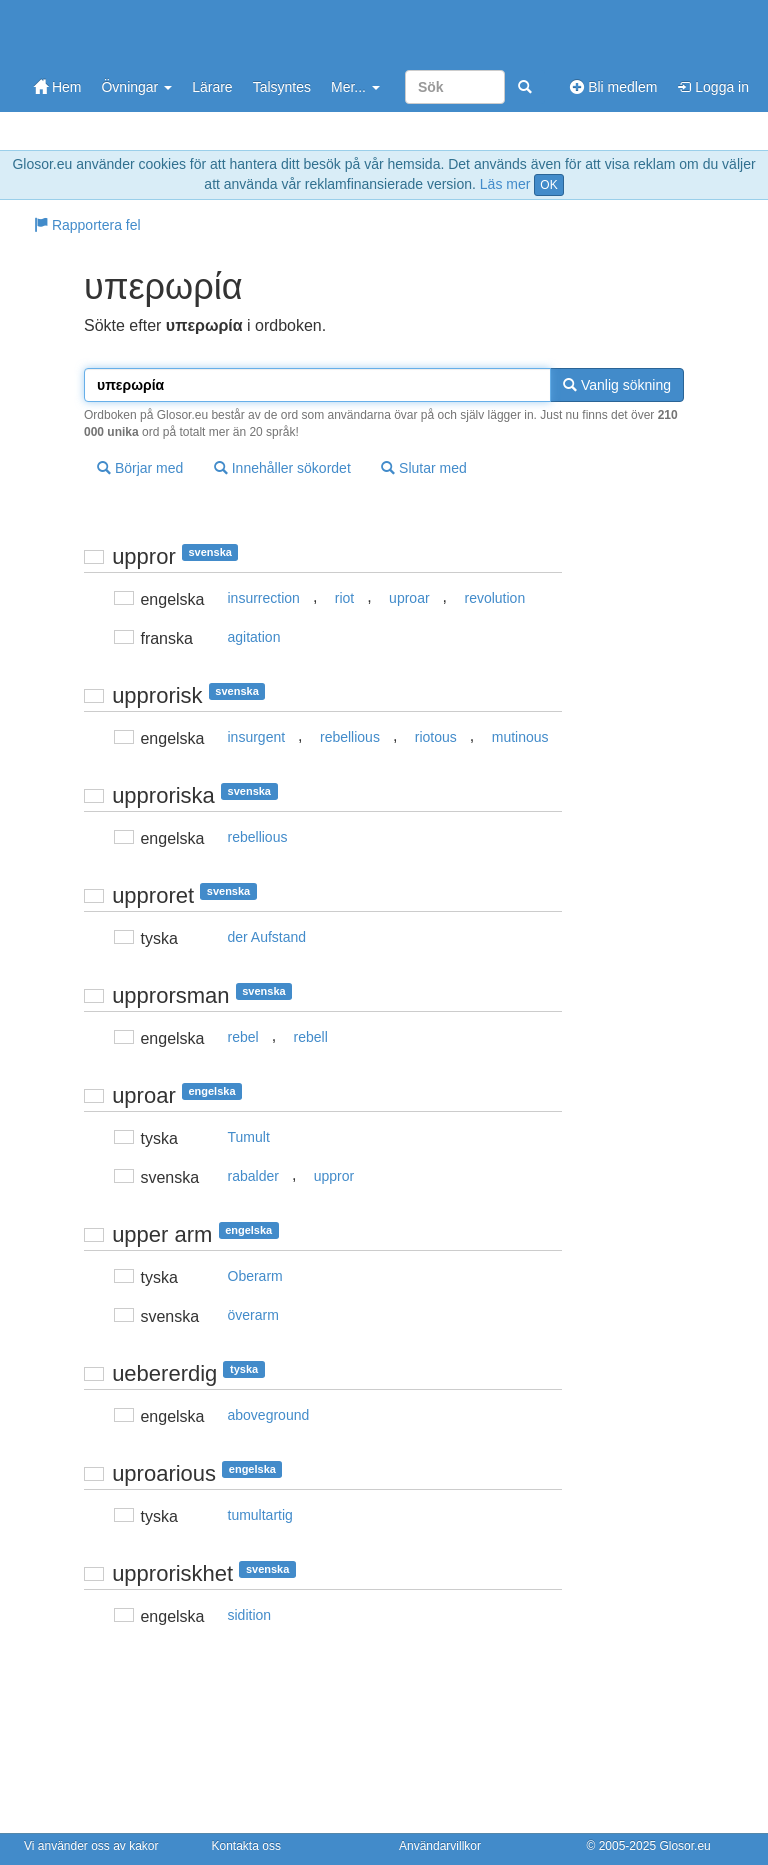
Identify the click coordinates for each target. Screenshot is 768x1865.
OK (548, 185)
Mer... (355, 87)
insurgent (257, 737)
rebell (311, 1037)
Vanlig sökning (617, 385)
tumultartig (260, 1515)
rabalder (253, 1176)
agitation (254, 637)
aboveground (269, 1415)
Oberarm (255, 1276)
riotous (436, 737)
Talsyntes (282, 87)
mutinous (520, 737)
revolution (494, 598)
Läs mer (505, 184)
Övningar (136, 87)
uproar (409, 598)
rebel (243, 1037)
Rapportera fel (87, 225)
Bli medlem (613, 87)
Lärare (212, 87)
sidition (250, 1615)
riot (344, 598)
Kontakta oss (246, 1846)
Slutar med (424, 468)
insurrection (264, 598)
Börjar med (140, 468)
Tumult (249, 1137)
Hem (57, 87)
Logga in (713, 87)
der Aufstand (267, 937)
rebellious (350, 737)
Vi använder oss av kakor (91, 1846)
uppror (334, 1176)
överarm (253, 1315)
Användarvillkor (440, 1846)
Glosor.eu (684, 1846)
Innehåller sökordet (282, 468)
